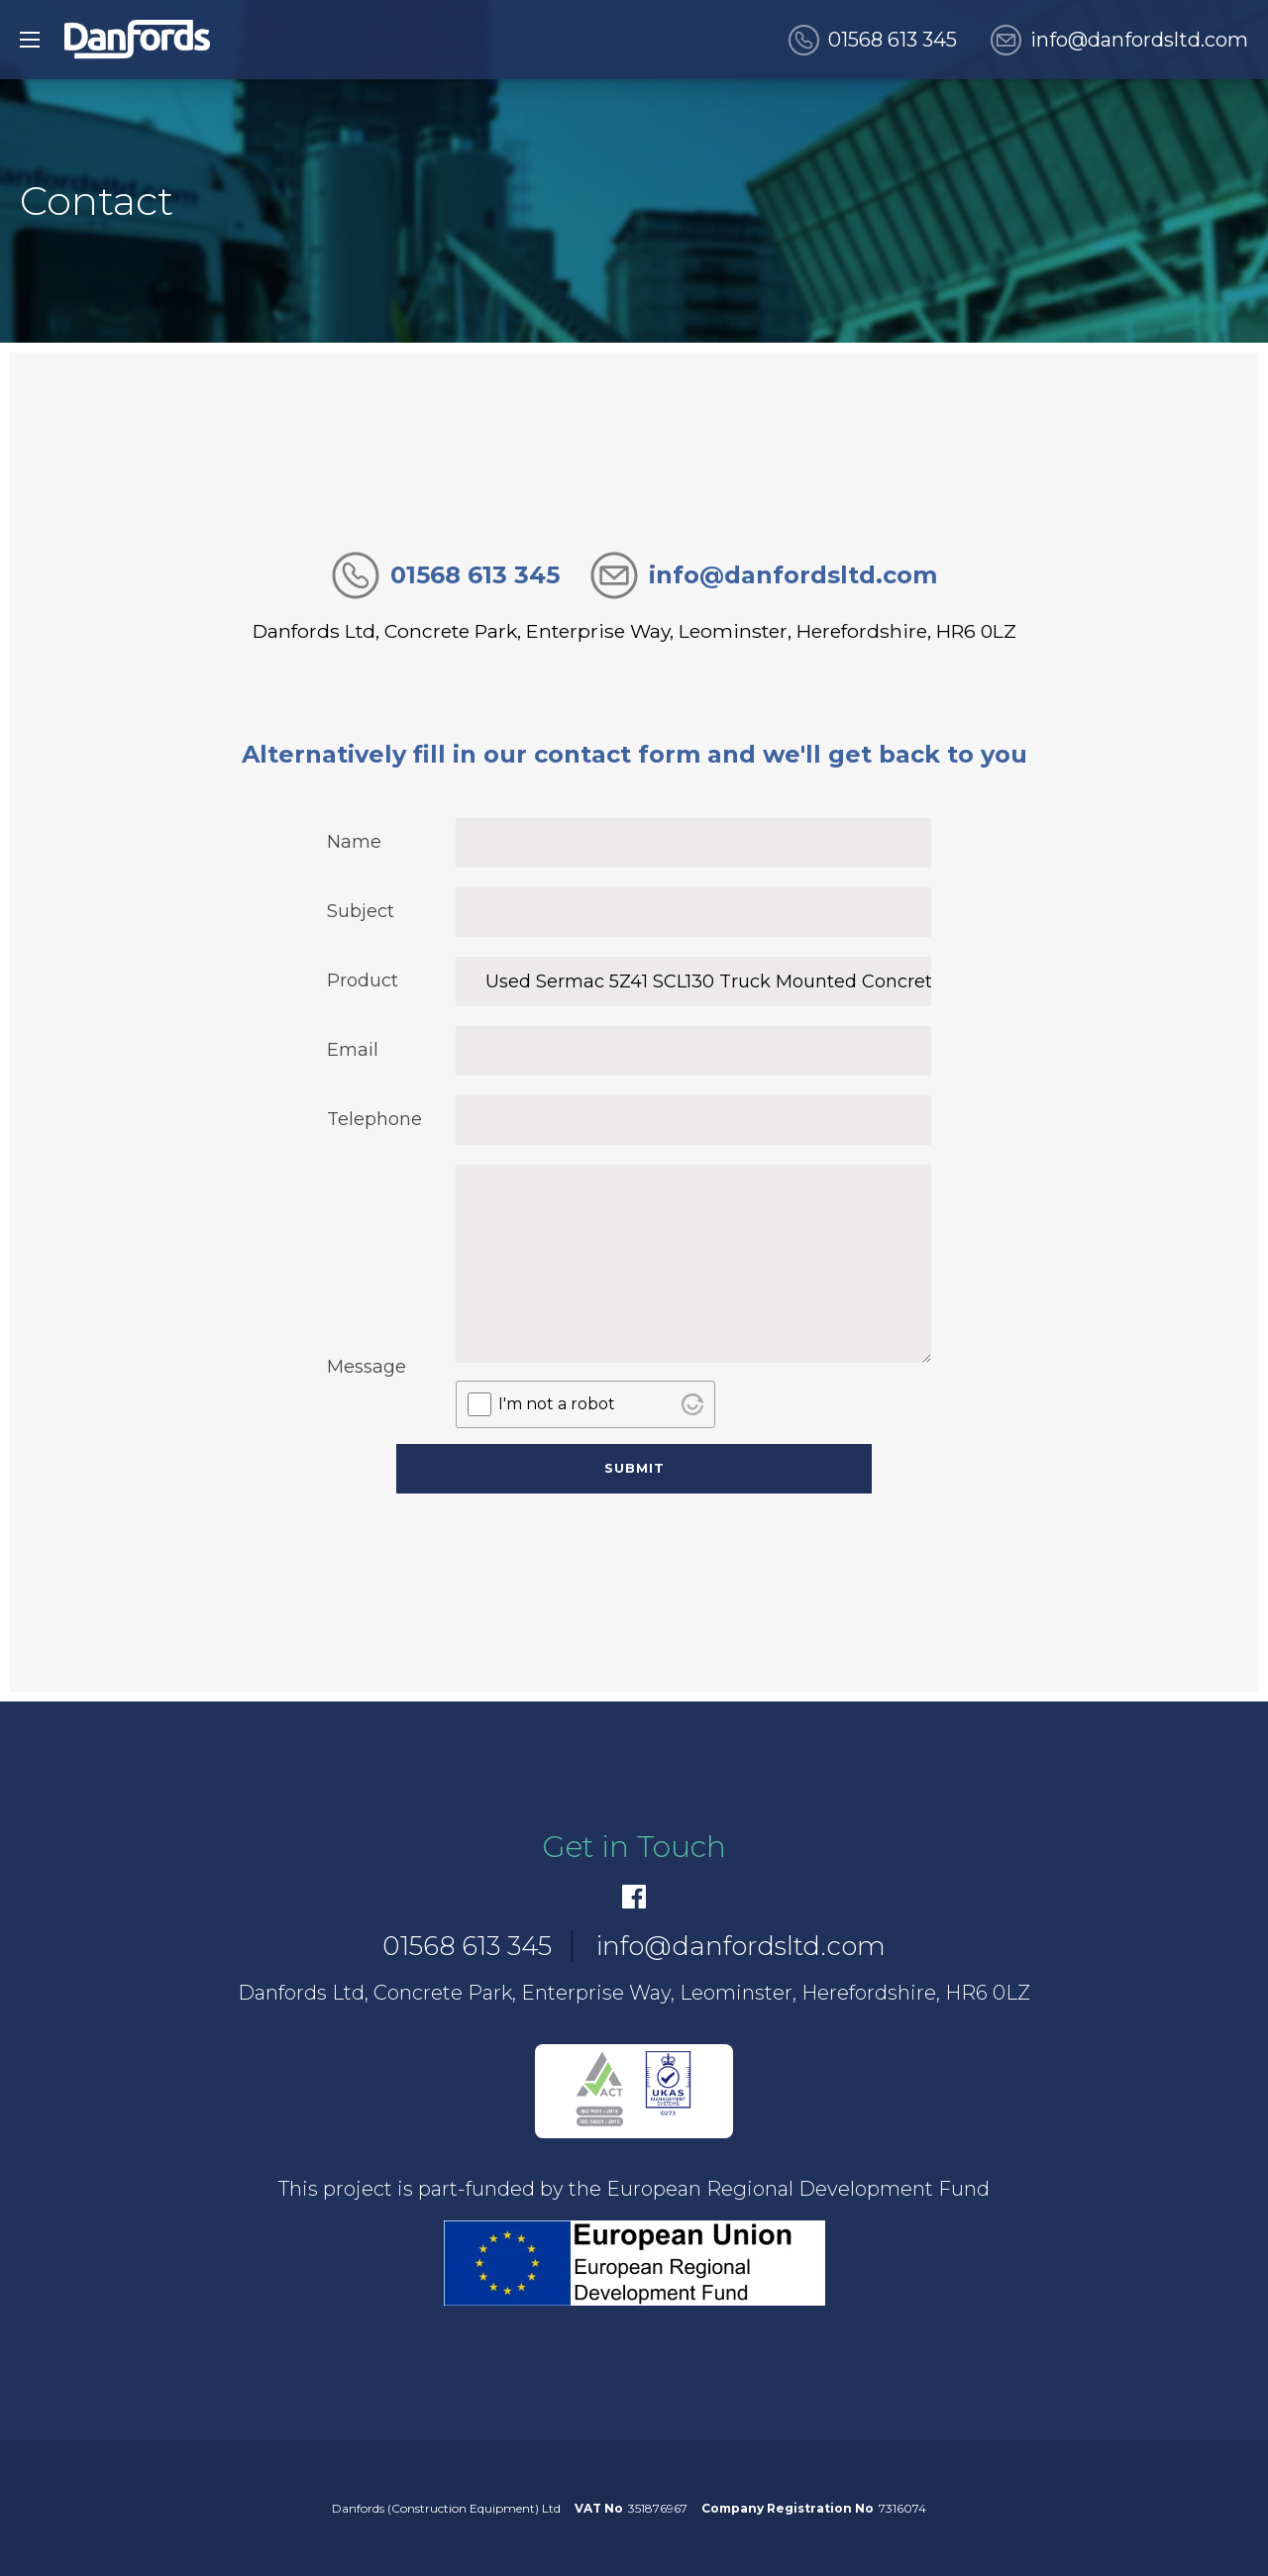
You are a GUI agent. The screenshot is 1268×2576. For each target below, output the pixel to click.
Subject (360, 911)
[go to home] (137, 39)
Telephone (371, 1119)
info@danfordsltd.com (1139, 40)
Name (354, 842)
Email (352, 1050)
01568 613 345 (892, 40)
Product (362, 980)
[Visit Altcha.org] (692, 1404)
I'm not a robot (556, 1403)
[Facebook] (634, 1896)
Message (366, 1367)
